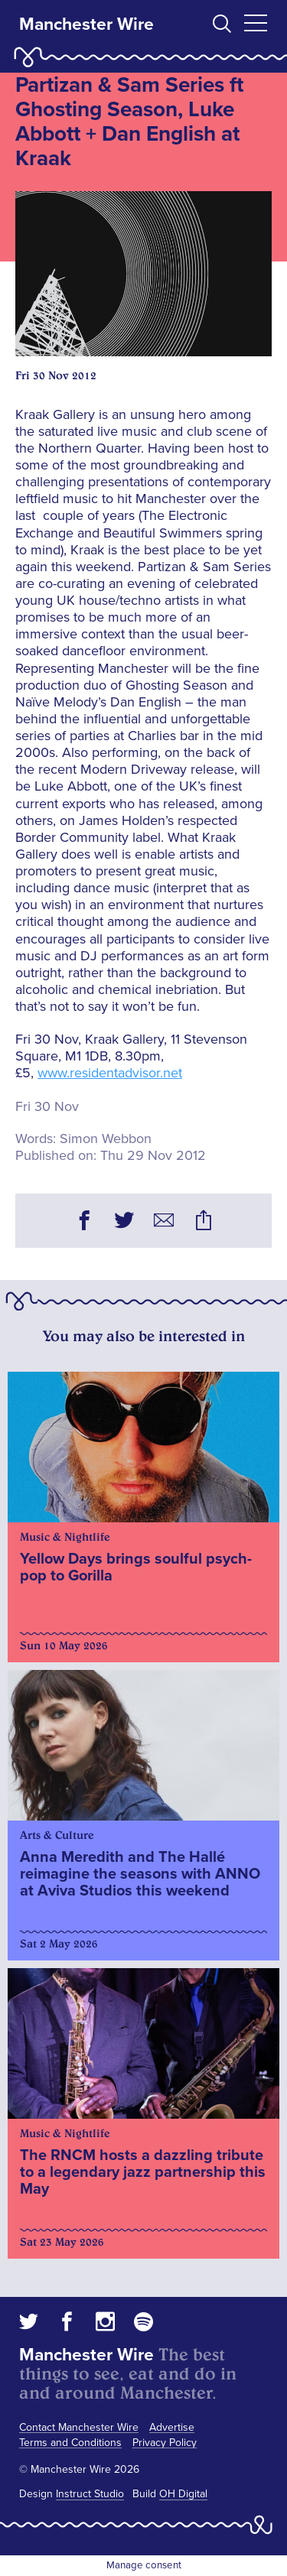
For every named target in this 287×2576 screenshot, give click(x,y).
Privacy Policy (164, 2442)
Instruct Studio (90, 2493)
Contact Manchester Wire (79, 2427)
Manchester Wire (86, 24)
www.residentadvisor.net (110, 1072)
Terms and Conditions (70, 2442)
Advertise (171, 2427)
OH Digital (183, 2493)
